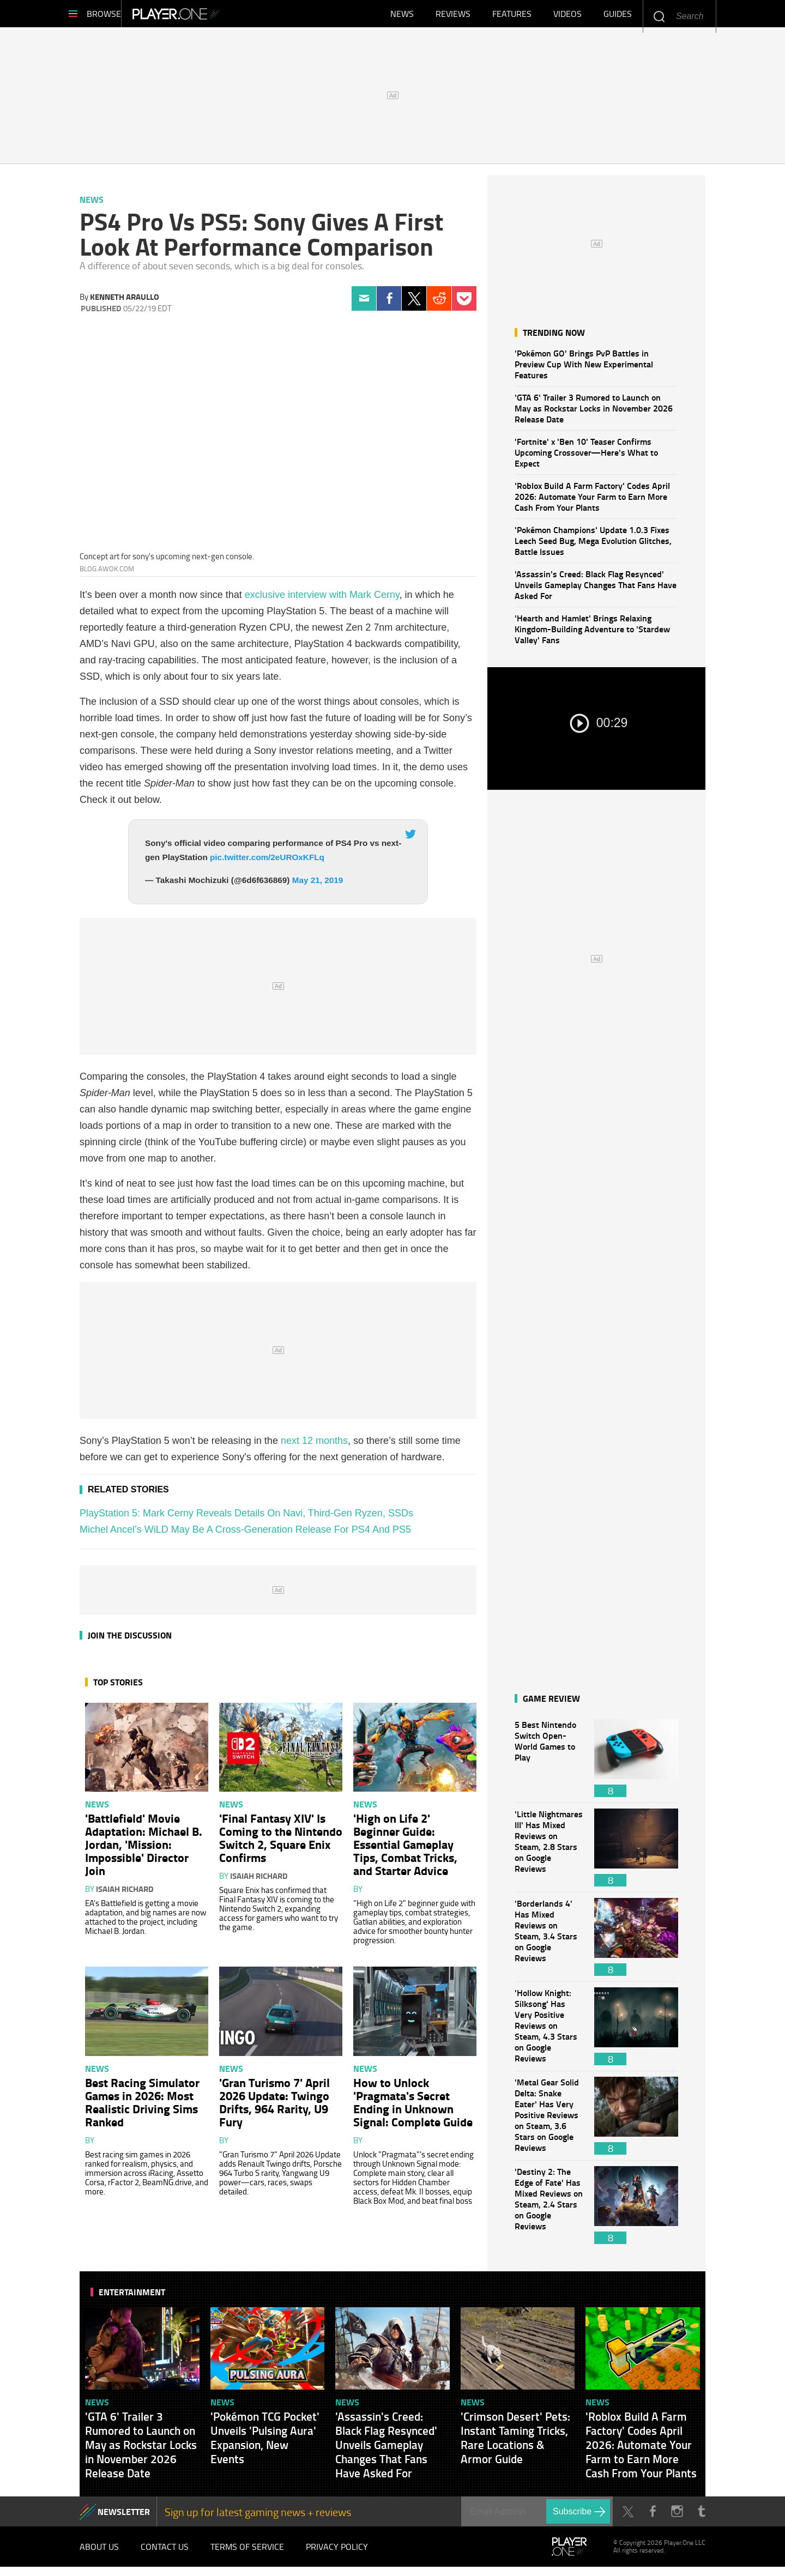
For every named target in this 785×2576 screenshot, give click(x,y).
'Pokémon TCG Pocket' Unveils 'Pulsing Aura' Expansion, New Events (264, 2443)
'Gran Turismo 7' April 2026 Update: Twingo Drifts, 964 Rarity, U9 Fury (274, 2107)
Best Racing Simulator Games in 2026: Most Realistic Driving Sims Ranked (142, 2107)
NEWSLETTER (124, 2517)
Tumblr (701, 2517)
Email (364, 304)
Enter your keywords (659, 16)
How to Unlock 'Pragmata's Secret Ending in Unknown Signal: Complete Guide (413, 2107)
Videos (567, 16)
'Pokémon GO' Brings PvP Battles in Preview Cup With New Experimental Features (584, 369)
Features (512, 16)
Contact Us (165, 2554)
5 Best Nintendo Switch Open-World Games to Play (549, 1764)
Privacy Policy (337, 2554)
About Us (99, 2554)
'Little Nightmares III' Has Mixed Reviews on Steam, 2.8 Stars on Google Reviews (549, 1853)
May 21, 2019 (317, 885)
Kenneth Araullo (124, 302)
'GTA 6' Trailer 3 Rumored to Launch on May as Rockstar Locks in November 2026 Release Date (594, 413)
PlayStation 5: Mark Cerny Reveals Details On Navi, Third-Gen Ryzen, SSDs (246, 1518)
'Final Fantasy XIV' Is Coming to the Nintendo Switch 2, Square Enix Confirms (280, 1843)
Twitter (414, 304)
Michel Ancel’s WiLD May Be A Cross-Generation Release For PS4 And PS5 (245, 1534)
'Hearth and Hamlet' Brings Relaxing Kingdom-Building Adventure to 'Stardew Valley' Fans (592, 634)
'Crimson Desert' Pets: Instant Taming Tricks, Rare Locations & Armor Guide (515, 2443)
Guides (617, 16)
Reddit (439, 304)
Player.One (213, 16)
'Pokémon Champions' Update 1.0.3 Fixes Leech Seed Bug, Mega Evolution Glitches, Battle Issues (593, 546)
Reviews (453, 16)
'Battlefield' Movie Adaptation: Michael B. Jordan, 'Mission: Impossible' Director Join (143, 1849)
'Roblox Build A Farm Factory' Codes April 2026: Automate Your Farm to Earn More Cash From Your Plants (592, 502)
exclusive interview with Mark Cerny (322, 600)
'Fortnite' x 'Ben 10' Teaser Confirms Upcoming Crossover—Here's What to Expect (586, 457)
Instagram (677, 2517)
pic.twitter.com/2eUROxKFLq (267, 862)
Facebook (389, 304)
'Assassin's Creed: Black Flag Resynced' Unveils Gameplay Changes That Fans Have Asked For (596, 590)
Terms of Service (247, 2554)
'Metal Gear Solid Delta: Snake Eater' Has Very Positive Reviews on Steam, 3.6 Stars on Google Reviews (549, 2121)
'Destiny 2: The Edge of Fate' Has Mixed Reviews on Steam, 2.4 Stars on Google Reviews (549, 2211)
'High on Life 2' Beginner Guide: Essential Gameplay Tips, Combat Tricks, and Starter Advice (405, 1849)
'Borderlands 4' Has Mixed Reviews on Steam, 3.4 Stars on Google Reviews (549, 1942)
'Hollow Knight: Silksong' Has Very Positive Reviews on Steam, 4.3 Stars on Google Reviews (549, 2032)
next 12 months (314, 1446)
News (402, 16)
